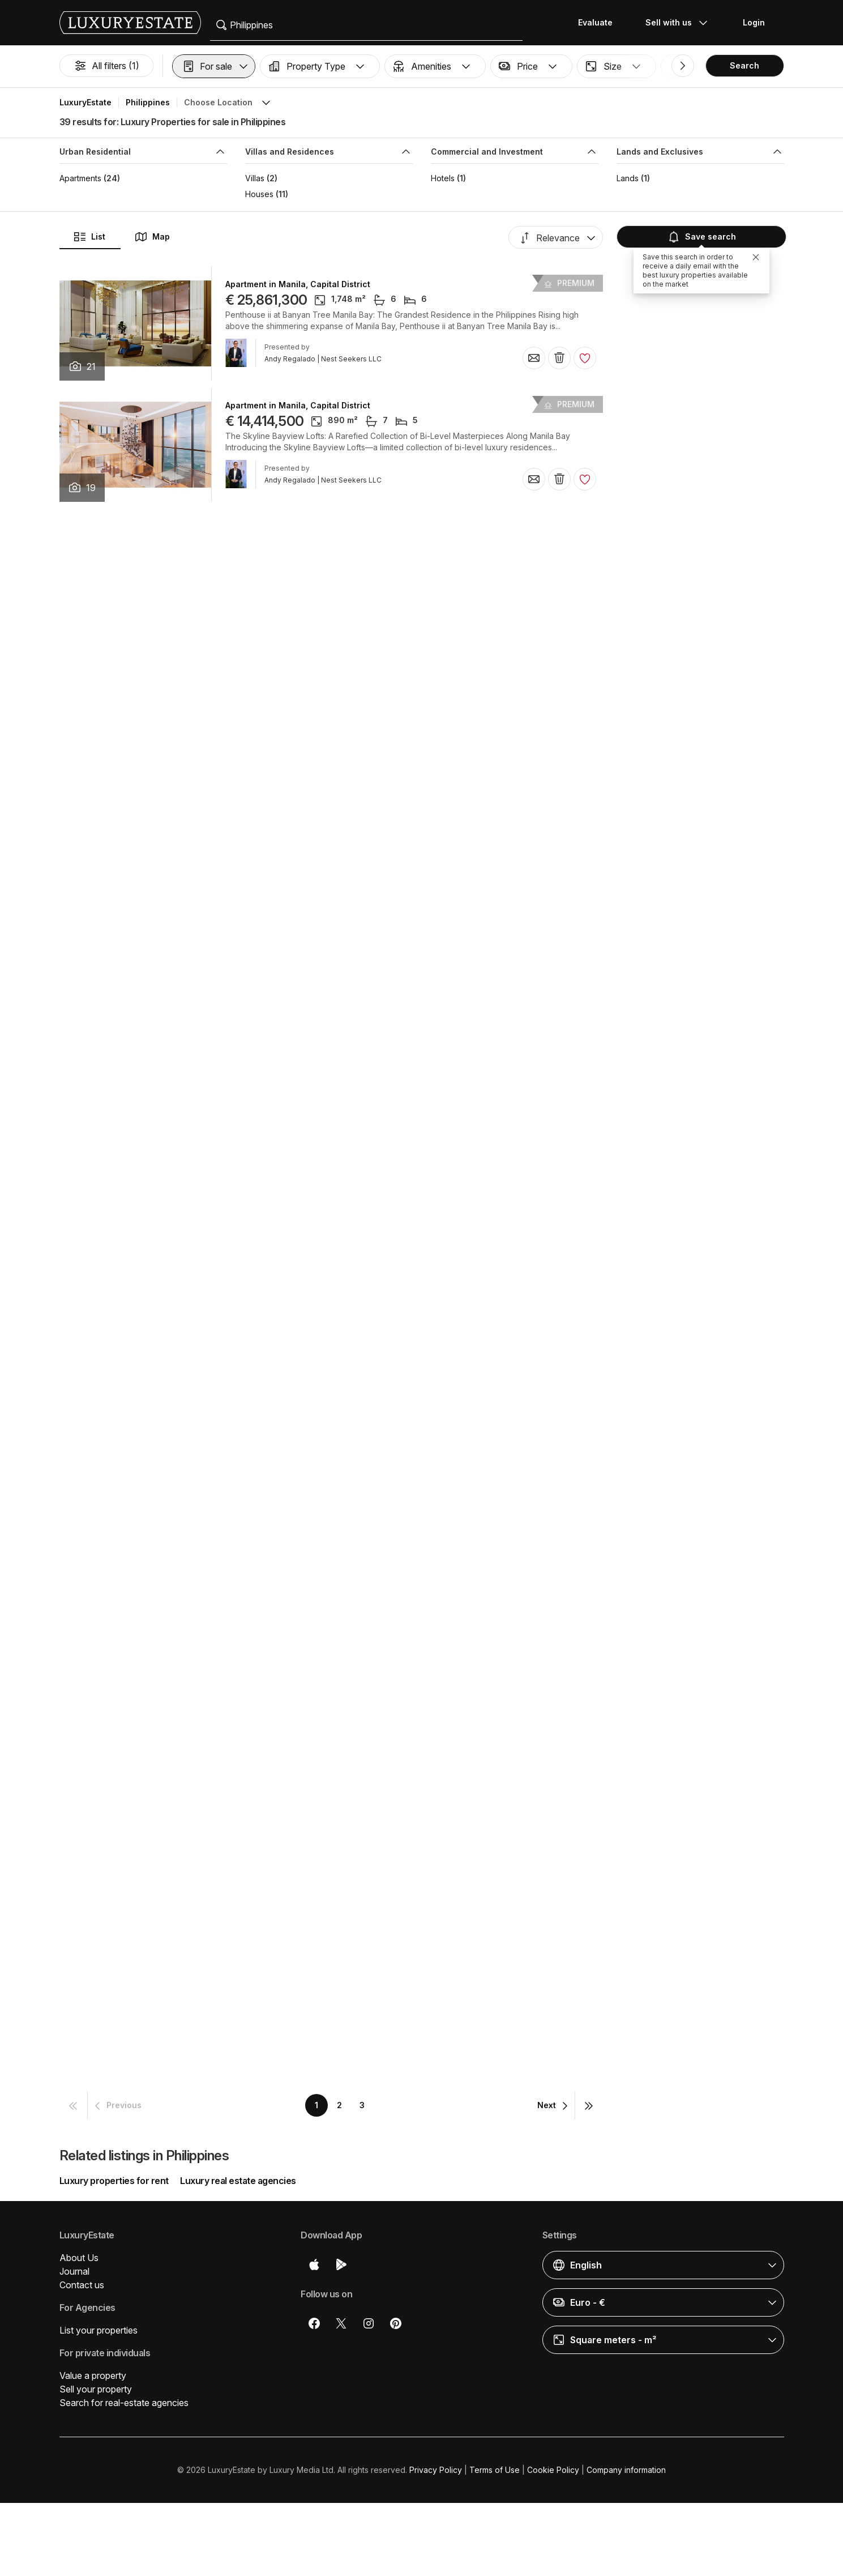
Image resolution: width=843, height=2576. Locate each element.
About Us (79, 2257)
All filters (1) (106, 65)
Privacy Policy (435, 2470)
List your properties (98, 2330)
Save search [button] (700, 236)
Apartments (80, 178)
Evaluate (595, 22)
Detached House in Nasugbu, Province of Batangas (328, 1254)
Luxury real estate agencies (238, 2180)
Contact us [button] (81, 2285)
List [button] (89, 237)
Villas (254, 178)
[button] (214, 66)
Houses (259, 194)
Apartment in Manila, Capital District (297, 284)
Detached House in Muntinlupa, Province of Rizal (323, 1375)
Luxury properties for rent (114, 2180)
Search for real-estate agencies (124, 2402)
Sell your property (95, 2389)
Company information (626, 2470)
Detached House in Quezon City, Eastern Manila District (336, 1496)
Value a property (92, 2375)
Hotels (443, 178)
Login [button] (754, 22)
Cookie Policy (553, 2470)
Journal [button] (74, 2271)
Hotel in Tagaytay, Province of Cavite (299, 1132)
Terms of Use (494, 2470)
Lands (628, 178)
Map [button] (152, 237)
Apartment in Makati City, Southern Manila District (325, 1617)
